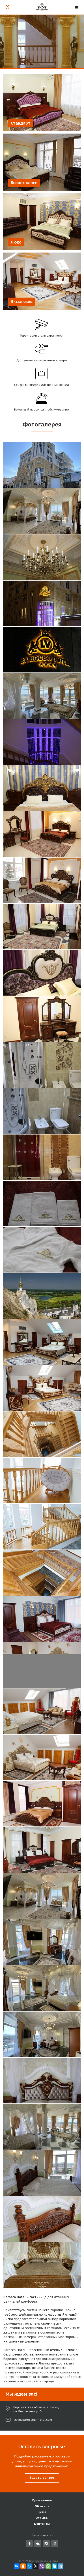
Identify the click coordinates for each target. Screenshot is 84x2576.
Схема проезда (7, 7)
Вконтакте (38, 2543)
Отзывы (42, 2518)
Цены (42, 2512)
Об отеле (42, 2506)
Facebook (29, 2544)
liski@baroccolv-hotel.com (32, 2420)
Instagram (46, 2544)
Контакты (42, 2524)
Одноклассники (55, 2543)
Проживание (42, 2500)
